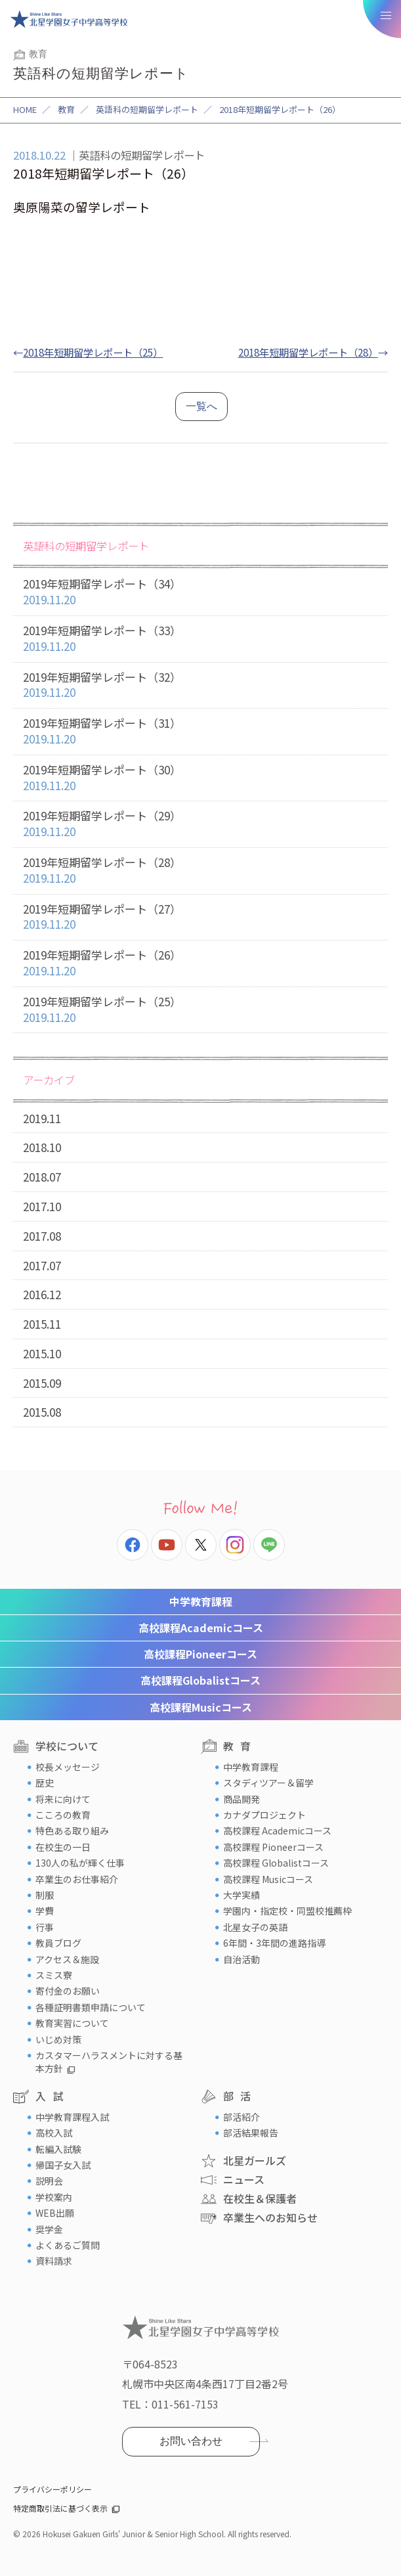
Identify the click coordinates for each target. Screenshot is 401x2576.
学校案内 (53, 2197)
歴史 (44, 1782)
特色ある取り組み (72, 1830)
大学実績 (241, 1894)
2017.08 (42, 1236)
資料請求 (53, 2260)
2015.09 (42, 1383)
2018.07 (42, 1176)
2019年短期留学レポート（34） (200, 592)
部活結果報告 (250, 2132)
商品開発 (241, 1799)
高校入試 (53, 2132)
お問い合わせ (190, 2441)
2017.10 (42, 1206)
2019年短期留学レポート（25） (200, 1010)
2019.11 (42, 1118)
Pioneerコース (200, 1654)
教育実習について (72, 2023)
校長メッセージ (67, 1766)
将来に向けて (63, 1799)
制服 (44, 1894)
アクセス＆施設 (67, 1959)
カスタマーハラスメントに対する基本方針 (108, 2062)
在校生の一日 (63, 1847)
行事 (44, 1927)
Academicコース (200, 1627)
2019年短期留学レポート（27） (200, 917)
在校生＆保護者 (260, 2198)
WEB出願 (54, 2212)
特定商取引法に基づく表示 (60, 2508)
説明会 (49, 2180)
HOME (25, 109)
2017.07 (42, 1265)
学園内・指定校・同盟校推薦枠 (287, 1910)
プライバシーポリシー (52, 2489)
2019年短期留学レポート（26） (200, 963)
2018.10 (42, 1147)
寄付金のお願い (67, 1990)
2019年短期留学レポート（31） (200, 731)
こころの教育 (63, 1814)
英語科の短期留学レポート (147, 109)
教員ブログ (58, 1942)
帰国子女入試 (63, 2164)
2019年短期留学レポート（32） (200, 685)
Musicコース (201, 1707)
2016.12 (42, 1294)
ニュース (243, 2179)
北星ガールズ (254, 2160)
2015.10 (42, 1353)
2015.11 (42, 1324)
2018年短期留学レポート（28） (308, 352)
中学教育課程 (200, 1601)
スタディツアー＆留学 (268, 1782)
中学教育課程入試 (72, 2116)
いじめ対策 (58, 2039)
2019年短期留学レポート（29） (200, 824)
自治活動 (241, 1959)
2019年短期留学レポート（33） (200, 638)
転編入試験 (58, 2149)
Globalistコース (200, 1680)
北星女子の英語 (255, 1927)
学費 (44, 1910)
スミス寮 (53, 1975)
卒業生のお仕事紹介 (76, 1879)
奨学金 (49, 2229)
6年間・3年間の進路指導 (274, 1942)
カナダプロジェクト (264, 1814)
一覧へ (201, 406)
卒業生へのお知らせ (270, 2217)
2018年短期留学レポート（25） (93, 352)
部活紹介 (241, 2116)
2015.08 (42, 1412)
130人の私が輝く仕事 (80, 1862)
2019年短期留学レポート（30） (200, 778)
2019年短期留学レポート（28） (200, 870)
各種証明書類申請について (90, 2007)
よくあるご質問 (67, 2245)
